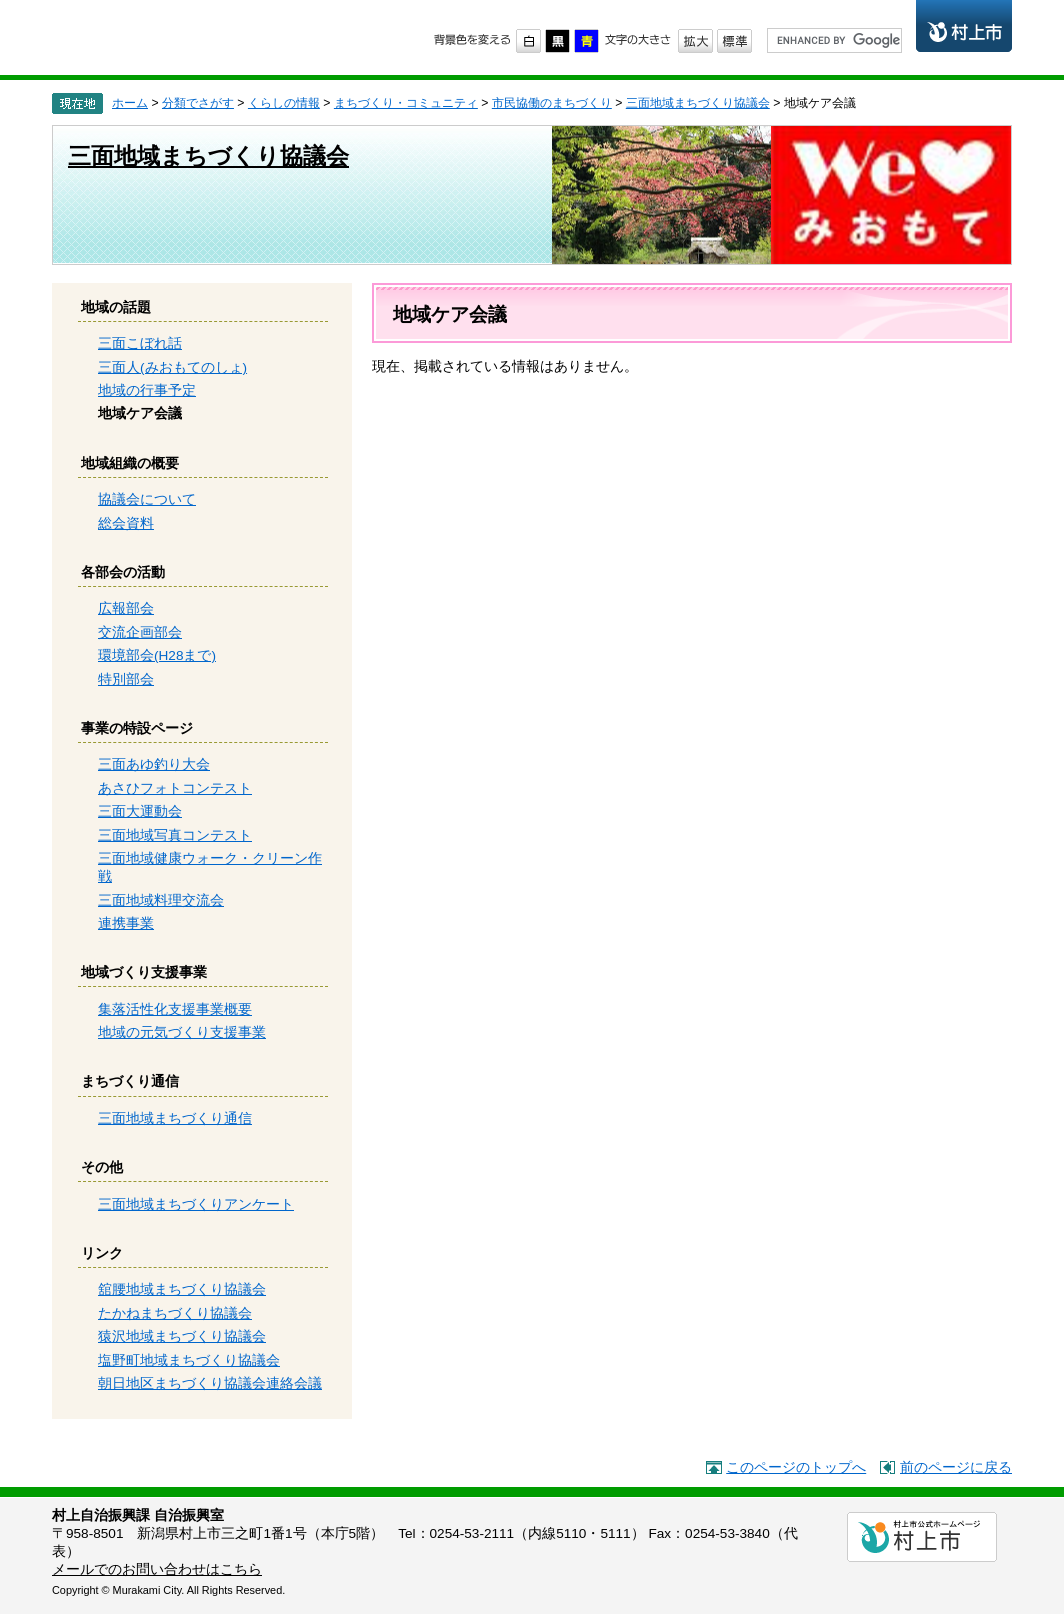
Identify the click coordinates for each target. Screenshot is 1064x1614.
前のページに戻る (956, 1467)
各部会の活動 (123, 572)
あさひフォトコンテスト (175, 788)
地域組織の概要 (130, 463)
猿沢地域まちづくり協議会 (182, 1336)
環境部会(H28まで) (157, 655)
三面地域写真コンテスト (175, 835)
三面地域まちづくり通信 (175, 1118)
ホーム (130, 103)
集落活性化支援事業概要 (175, 1009)
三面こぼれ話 (140, 343)
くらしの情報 (284, 103)
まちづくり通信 (130, 1081)
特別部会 (126, 679)
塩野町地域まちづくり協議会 (189, 1360)
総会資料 (126, 523)
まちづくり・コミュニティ (406, 103)
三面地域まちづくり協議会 (698, 103)
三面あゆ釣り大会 (154, 764)
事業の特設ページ (137, 728)
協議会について (147, 499)
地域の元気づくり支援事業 (182, 1032)
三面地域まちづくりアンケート (196, 1204)
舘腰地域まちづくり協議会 (182, 1289)
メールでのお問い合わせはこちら (157, 1569)
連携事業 (126, 923)
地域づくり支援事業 (144, 972)
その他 (102, 1167)
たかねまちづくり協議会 (175, 1313)
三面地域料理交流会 (161, 900)
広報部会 (126, 608)
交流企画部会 (140, 632)
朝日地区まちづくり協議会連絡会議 (210, 1383)
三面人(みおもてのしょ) (172, 367)
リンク (102, 1253)
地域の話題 (116, 307)
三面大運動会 (140, 811)
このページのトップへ (796, 1467)
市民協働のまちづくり (209, 36)
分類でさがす (198, 103)
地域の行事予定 (147, 390)
